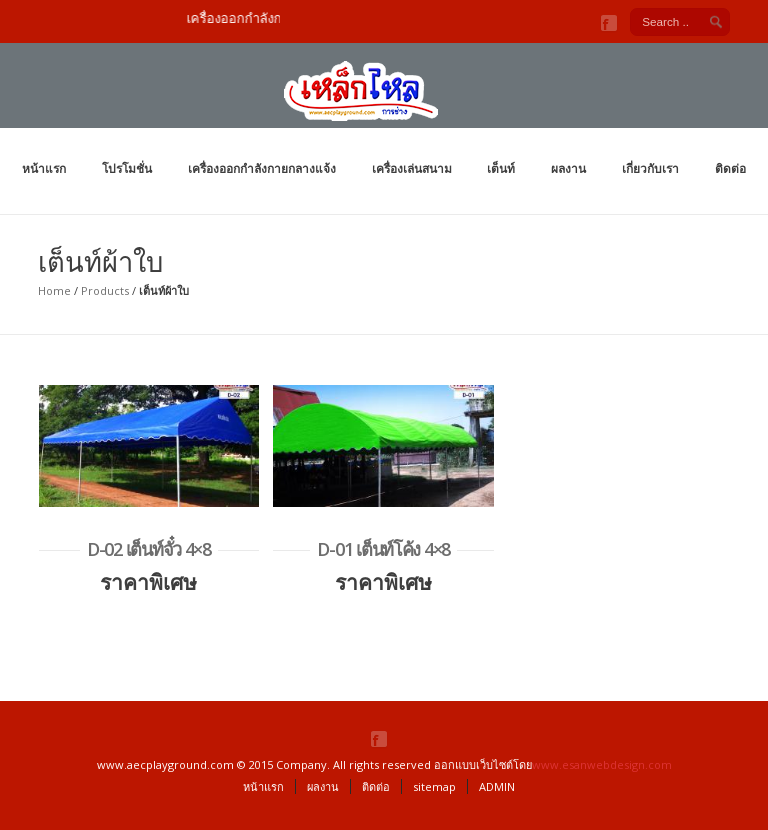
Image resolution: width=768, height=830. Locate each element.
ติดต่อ (730, 168)
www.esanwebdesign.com (602, 764)
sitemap (434, 786)
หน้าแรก (44, 168)
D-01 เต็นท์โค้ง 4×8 (383, 549)
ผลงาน (568, 168)
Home (54, 290)
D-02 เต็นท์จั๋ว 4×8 (149, 549)
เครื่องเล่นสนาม (412, 168)
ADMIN (497, 786)
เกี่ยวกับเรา (650, 168)
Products (105, 290)
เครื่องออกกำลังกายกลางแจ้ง (262, 168)
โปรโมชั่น (127, 168)
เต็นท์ (501, 168)
